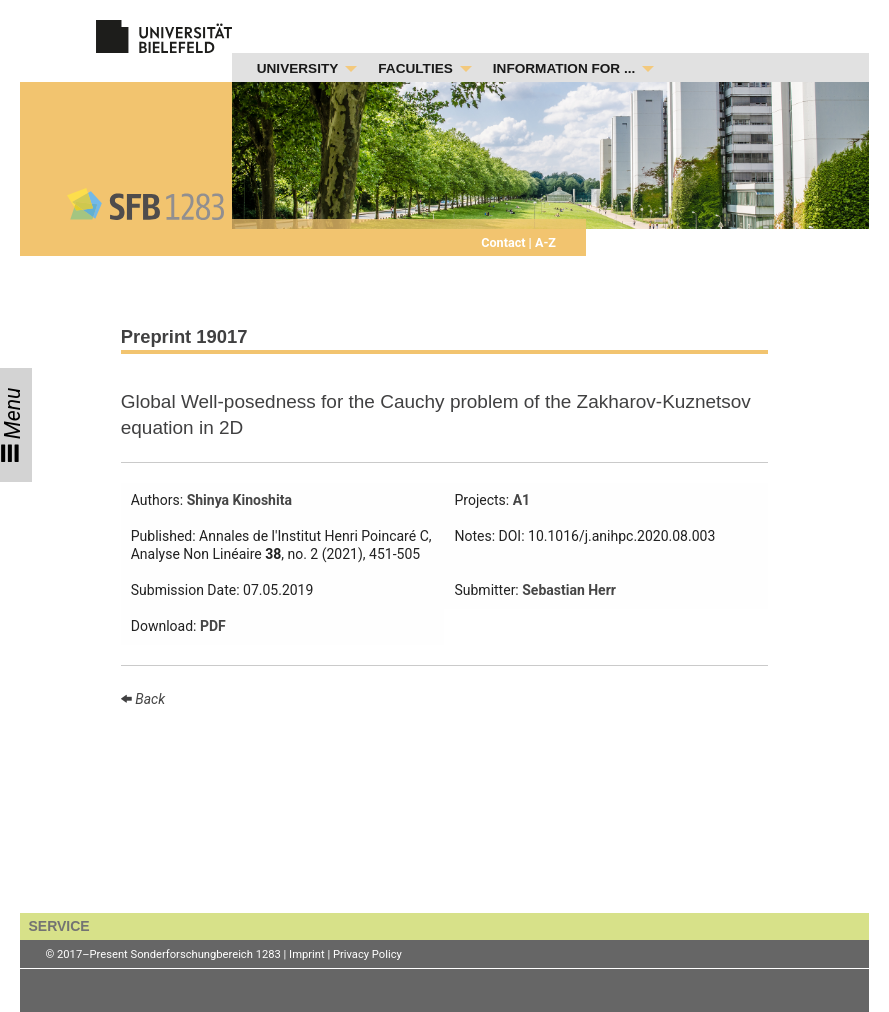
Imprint (307, 954)
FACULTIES (415, 68)
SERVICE (58, 926)
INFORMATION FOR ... (564, 68)
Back (148, 699)
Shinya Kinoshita (239, 500)
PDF (213, 626)
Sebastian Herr (569, 590)
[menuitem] (302, 69)
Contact (504, 242)
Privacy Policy (367, 954)
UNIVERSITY (298, 68)
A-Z (544, 242)
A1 (521, 500)
